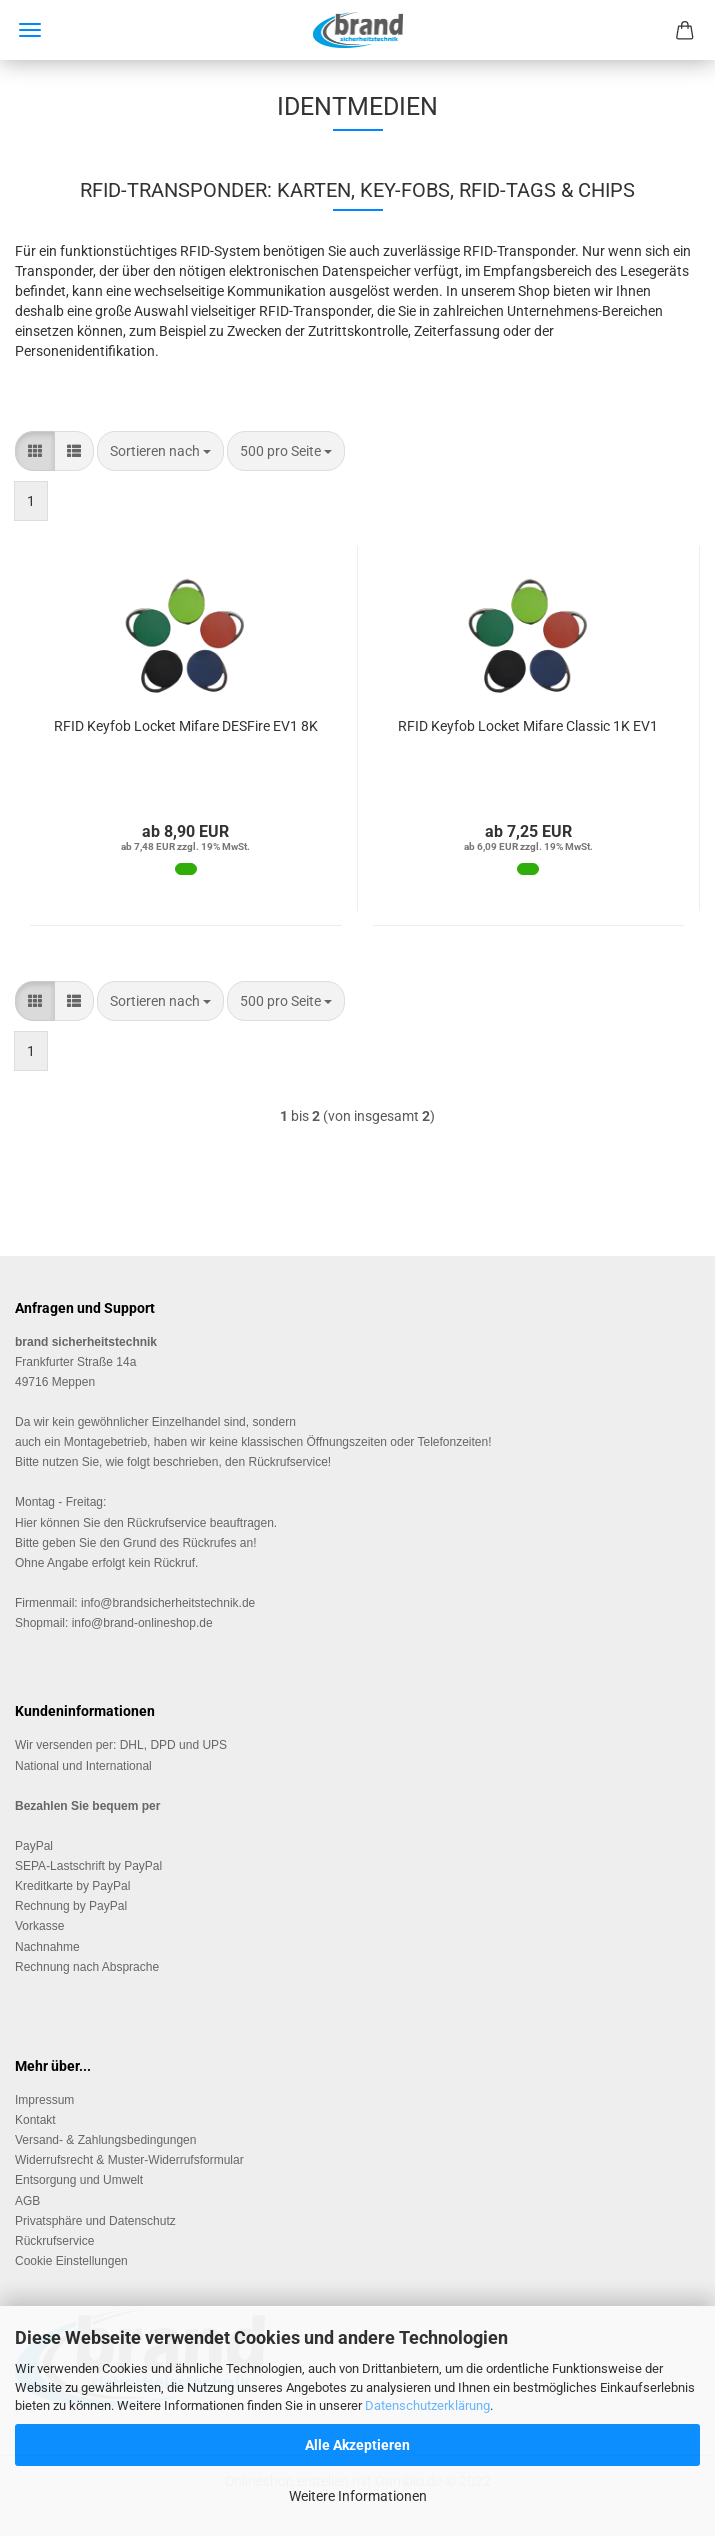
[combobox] (160, 451)
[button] (35, 451)
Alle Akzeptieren (357, 2445)
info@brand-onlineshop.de (142, 1623)
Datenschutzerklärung (427, 2405)
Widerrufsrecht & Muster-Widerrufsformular (129, 2160)
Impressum (44, 2100)
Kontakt (35, 2120)
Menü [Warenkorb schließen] (30, 30)
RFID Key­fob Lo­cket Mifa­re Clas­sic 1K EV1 (528, 726)
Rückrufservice (166, 1523)
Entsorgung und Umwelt (79, 2180)
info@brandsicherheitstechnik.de (168, 1603)
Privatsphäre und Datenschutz (95, 2221)
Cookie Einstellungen (71, 2261)
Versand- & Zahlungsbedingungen (105, 2140)
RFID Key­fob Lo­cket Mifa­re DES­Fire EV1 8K (186, 726)
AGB (27, 2201)
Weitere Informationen (358, 2496)
